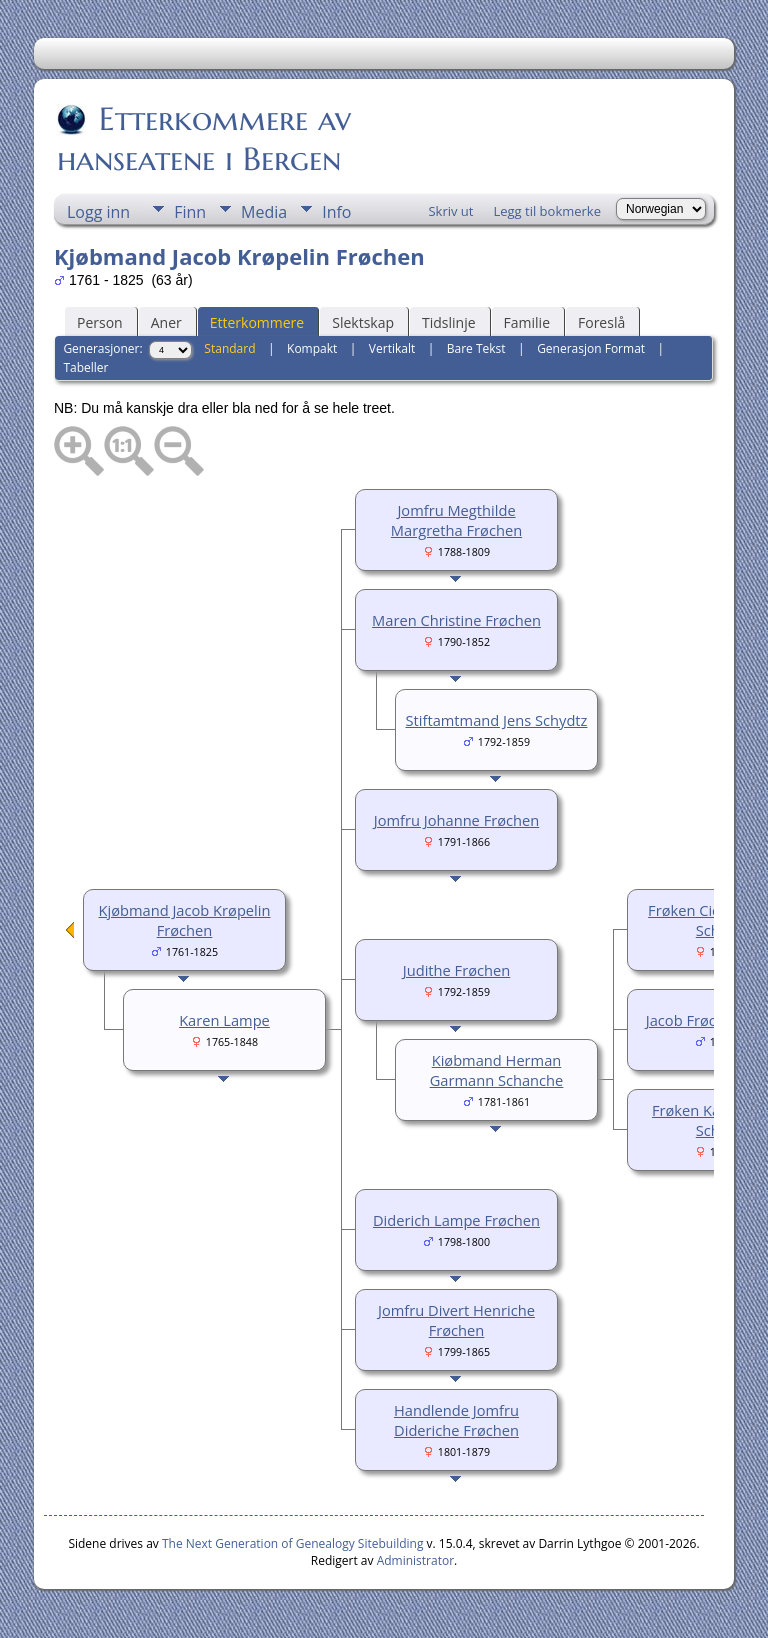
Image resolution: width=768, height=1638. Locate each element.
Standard (229, 348)
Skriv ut (450, 211)
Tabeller (85, 367)
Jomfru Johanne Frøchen (457, 820)
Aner (166, 322)
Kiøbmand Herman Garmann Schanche (497, 1070)
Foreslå (601, 322)
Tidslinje (449, 322)
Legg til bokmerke (547, 211)
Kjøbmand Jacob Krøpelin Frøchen (185, 920)
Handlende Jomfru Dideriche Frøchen (456, 1420)
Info (336, 212)
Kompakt (312, 348)
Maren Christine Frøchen (456, 620)
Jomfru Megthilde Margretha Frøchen (456, 520)
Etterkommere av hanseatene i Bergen (204, 139)
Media (264, 212)
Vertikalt (392, 348)
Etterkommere (257, 322)
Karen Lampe (224, 1020)
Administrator (415, 1560)
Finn (190, 212)
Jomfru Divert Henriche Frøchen (456, 1320)
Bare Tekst (476, 348)
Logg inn (98, 212)
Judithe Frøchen (456, 970)
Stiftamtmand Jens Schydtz (497, 720)
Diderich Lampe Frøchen (456, 1220)
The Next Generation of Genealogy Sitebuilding (293, 1543)
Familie (527, 322)
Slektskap (363, 322)
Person (100, 322)
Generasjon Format (591, 348)
